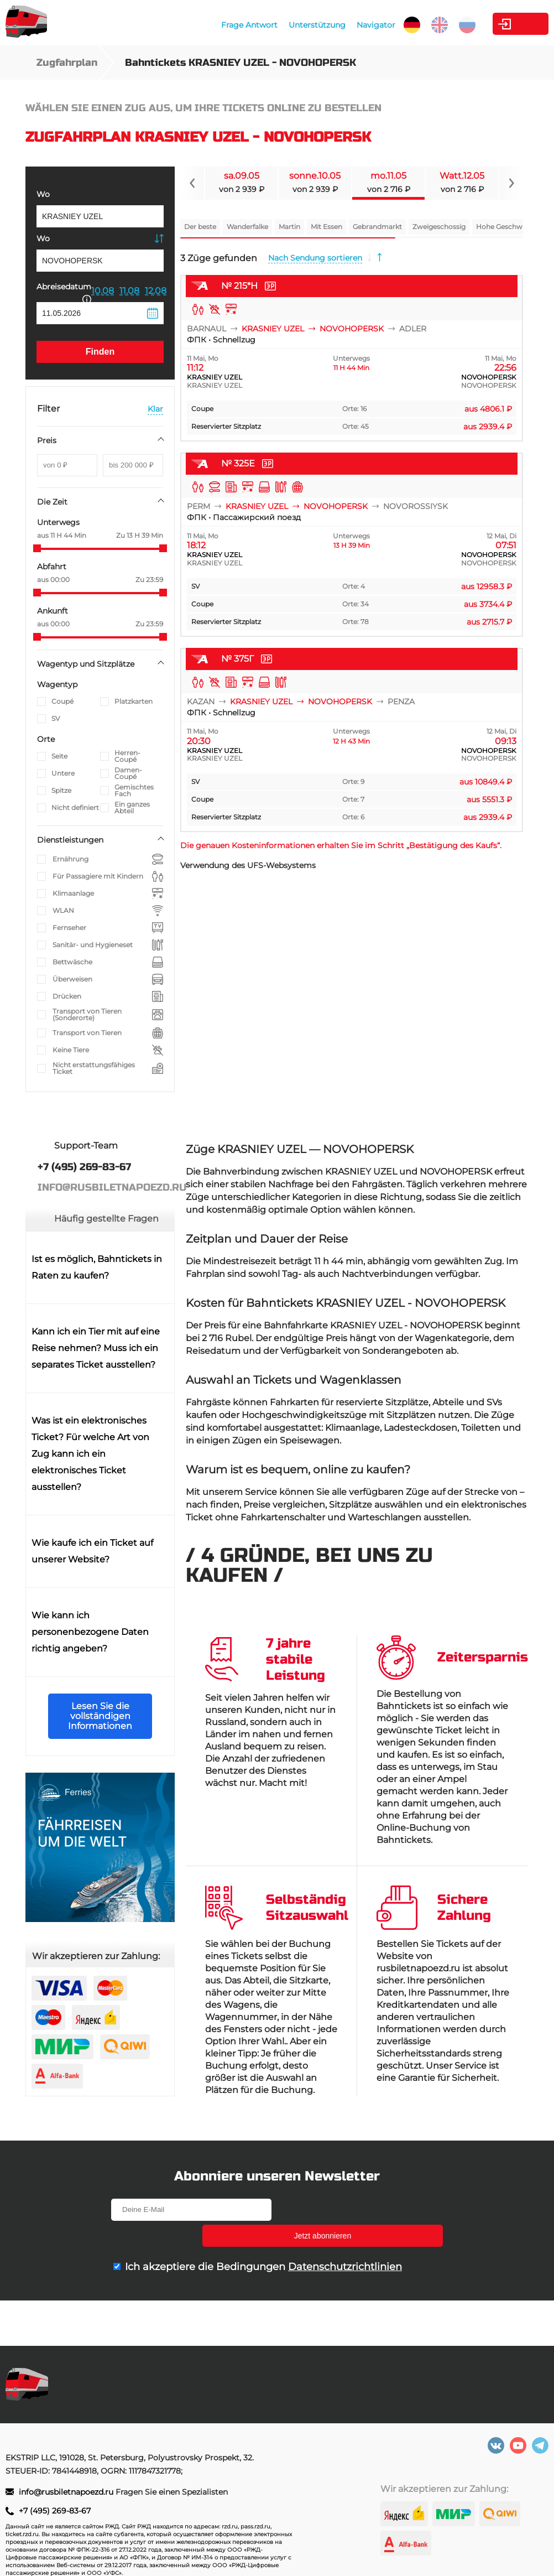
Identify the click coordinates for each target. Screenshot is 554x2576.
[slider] (37, 548)
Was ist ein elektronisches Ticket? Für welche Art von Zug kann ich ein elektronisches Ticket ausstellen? (90, 1453)
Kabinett (486, 24)
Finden (100, 351)
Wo (43, 194)
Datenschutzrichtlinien (345, 2241)
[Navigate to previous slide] (192, 183)
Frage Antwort (192, 25)
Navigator (319, 25)
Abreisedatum (63, 292)
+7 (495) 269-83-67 (55, 2511)
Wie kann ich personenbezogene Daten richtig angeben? (90, 1632)
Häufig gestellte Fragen (106, 1218)
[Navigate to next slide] (511, 183)
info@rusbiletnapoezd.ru (67, 2492)
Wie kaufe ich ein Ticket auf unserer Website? (92, 1551)
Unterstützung (260, 25)
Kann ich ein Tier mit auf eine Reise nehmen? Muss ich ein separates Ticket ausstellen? (96, 1348)
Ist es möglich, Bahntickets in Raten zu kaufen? (97, 1267)
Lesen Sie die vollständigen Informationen (100, 1716)
